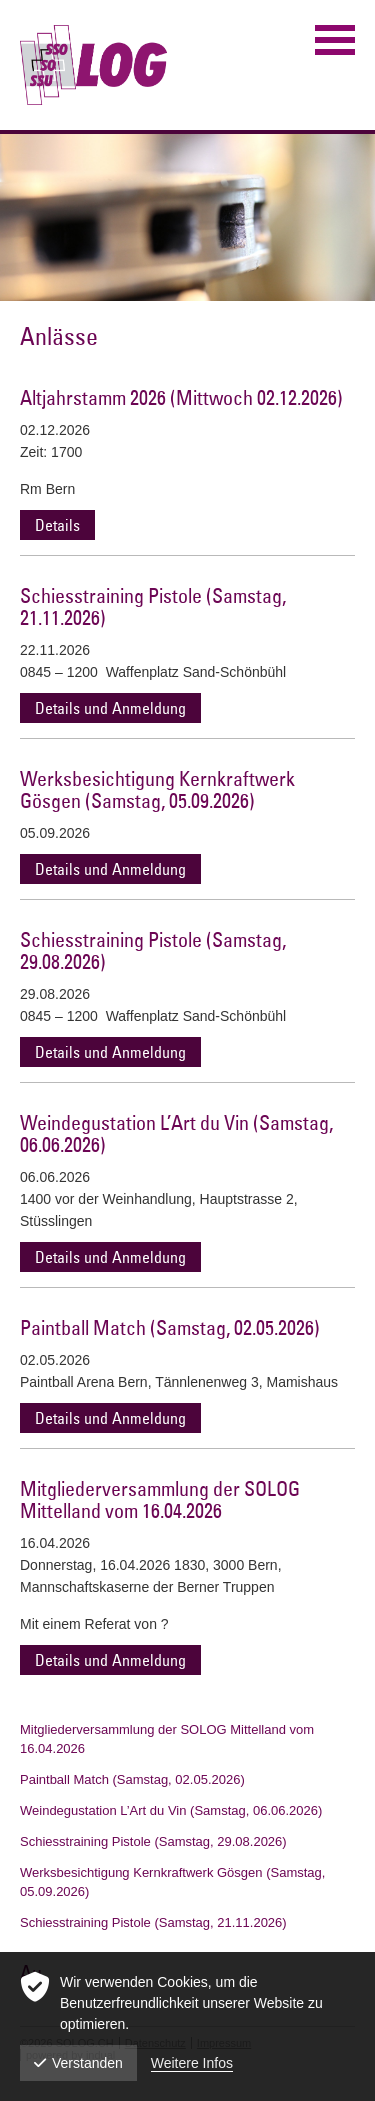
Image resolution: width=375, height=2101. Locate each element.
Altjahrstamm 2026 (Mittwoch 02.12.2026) (181, 397)
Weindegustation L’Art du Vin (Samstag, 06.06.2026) (176, 1133)
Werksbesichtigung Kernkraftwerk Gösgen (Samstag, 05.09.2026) (157, 789)
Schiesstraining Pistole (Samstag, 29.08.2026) (153, 950)
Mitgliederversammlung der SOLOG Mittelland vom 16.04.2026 (160, 1499)
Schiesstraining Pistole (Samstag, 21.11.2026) (153, 606)
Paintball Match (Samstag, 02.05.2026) (170, 1327)
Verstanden (78, 2063)
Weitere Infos (192, 2063)
